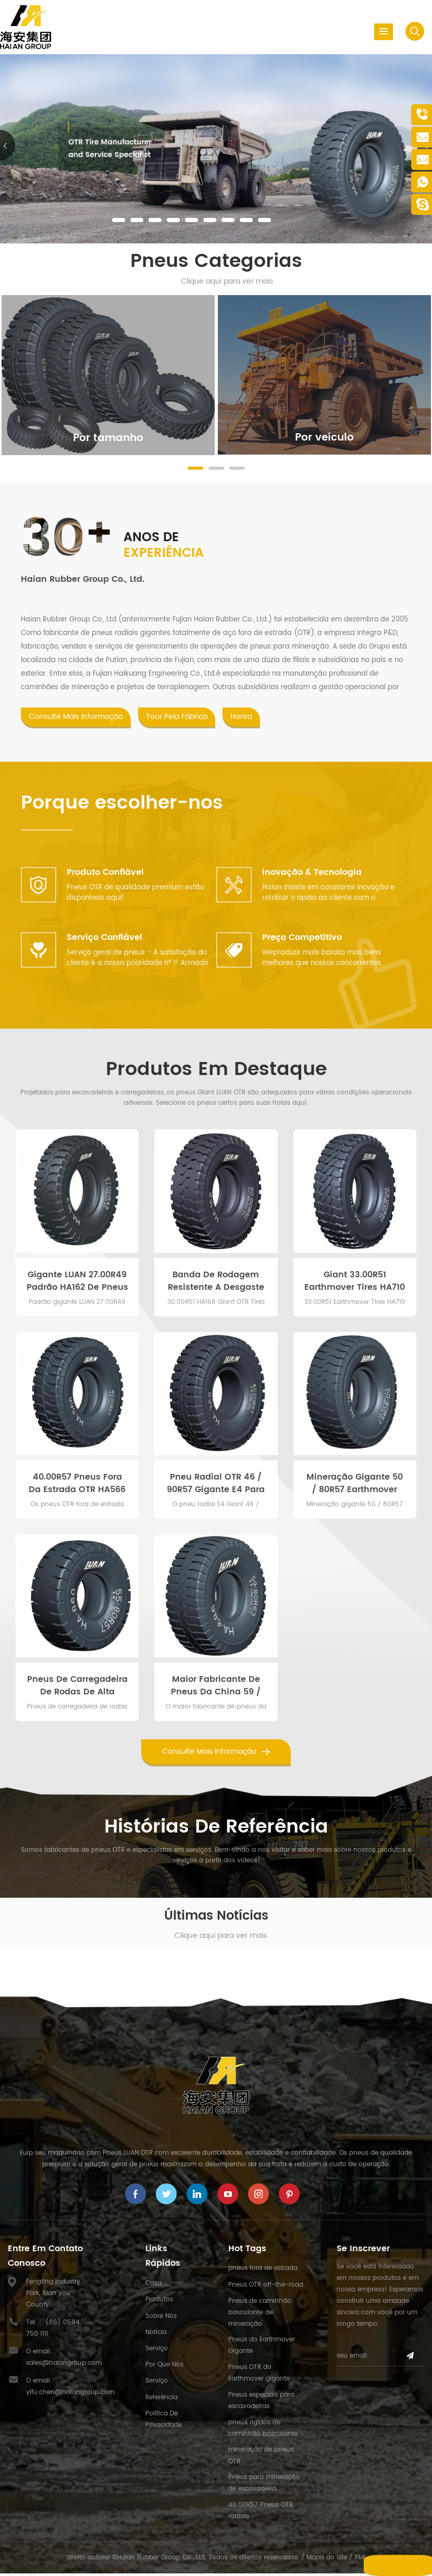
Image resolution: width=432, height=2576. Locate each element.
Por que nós (164, 2367)
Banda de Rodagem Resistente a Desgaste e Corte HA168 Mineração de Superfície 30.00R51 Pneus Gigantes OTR (216, 1283)
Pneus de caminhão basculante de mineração (259, 2314)
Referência (161, 2399)
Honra (241, 719)
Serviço (156, 2350)
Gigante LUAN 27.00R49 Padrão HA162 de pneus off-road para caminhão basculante (77, 1283)
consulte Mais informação (76, 719)
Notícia (156, 2334)
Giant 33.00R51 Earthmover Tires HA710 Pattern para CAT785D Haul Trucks (354, 1283)
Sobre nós (161, 2318)
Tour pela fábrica (176, 719)
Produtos (159, 2302)
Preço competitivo (302, 940)
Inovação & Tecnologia (312, 875)
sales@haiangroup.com (64, 2366)
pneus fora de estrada (263, 2271)
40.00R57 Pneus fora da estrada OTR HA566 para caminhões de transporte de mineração (77, 1485)
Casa (153, 2286)
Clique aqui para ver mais (227, 281)
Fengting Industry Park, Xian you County (53, 2295)
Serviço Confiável (104, 940)
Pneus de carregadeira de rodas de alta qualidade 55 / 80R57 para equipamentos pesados (77, 1688)
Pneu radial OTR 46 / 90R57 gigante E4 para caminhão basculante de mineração (216, 1485)
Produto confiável (105, 875)
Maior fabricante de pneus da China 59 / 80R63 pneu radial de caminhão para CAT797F (215, 1688)
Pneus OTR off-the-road (265, 2287)
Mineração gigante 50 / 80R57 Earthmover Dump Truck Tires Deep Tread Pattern (354, 1485)
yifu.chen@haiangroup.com (70, 2395)
